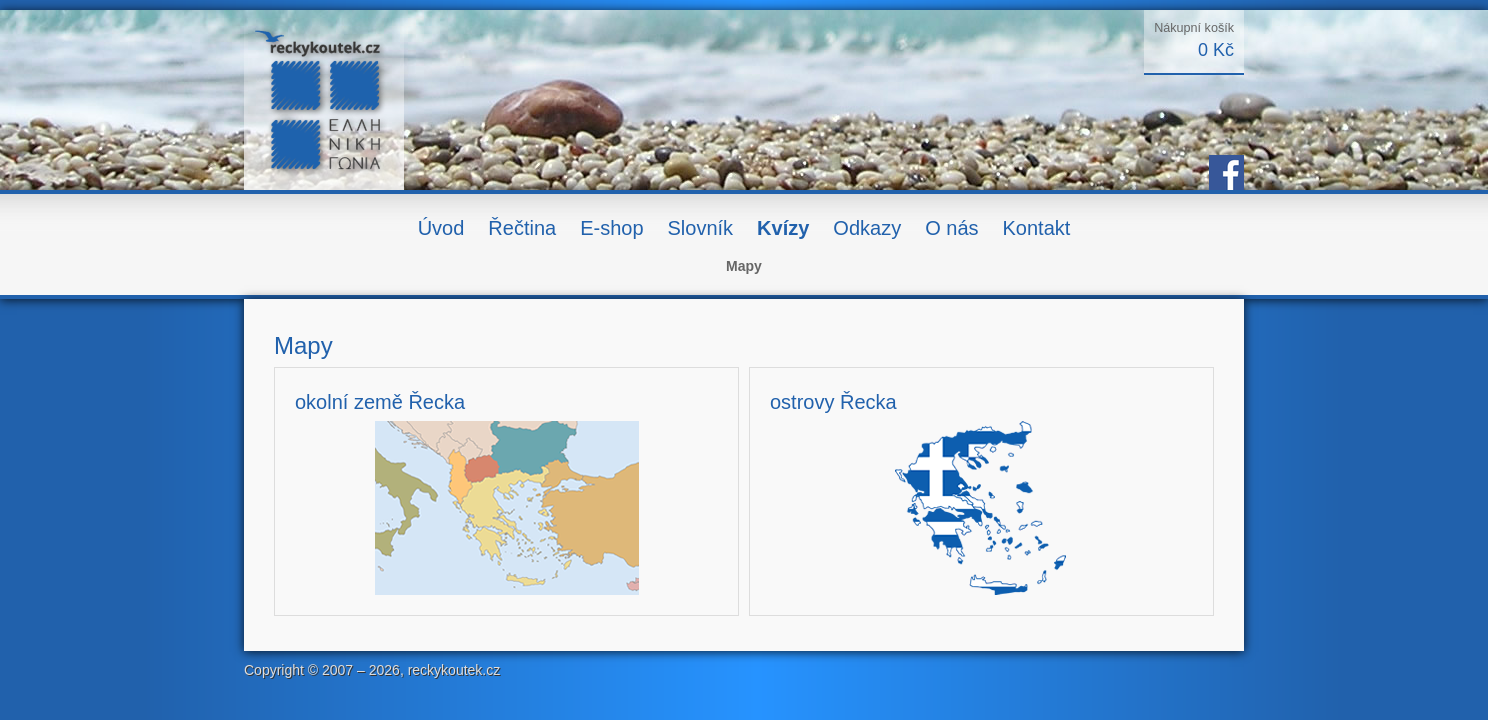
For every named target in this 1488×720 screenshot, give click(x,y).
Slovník (701, 228)
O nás (951, 228)
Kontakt (1037, 228)
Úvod (441, 228)
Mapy (744, 266)
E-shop (611, 228)
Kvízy (783, 228)
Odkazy (867, 228)
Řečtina (522, 228)
